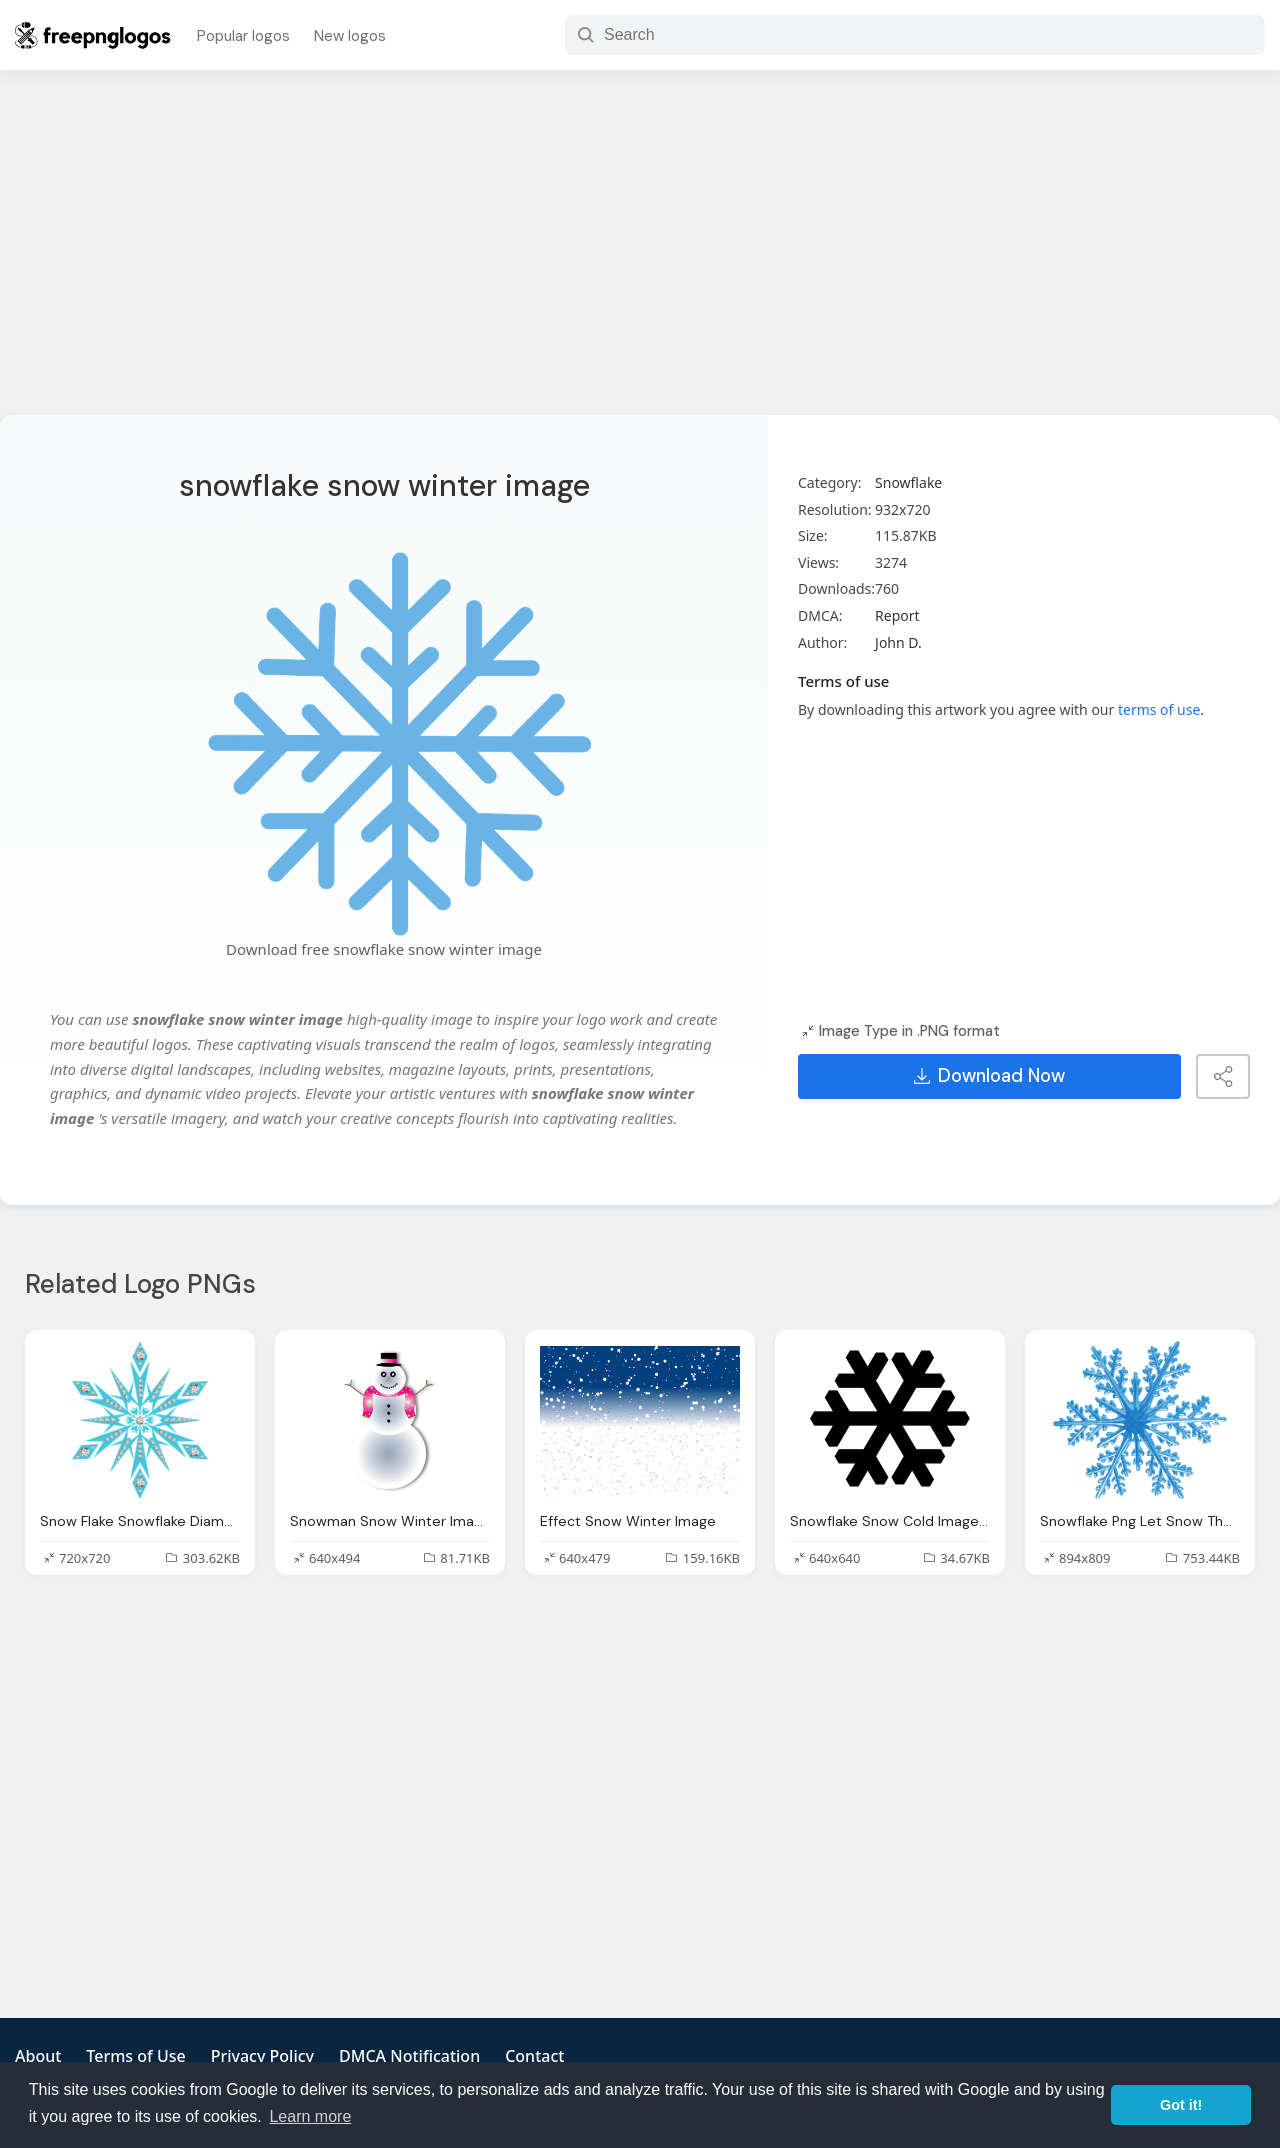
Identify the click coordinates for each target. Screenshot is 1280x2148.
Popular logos (243, 36)
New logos (350, 36)
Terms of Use (135, 2056)
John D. (898, 642)
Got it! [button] (1181, 2105)
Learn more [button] (310, 2116)
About (38, 2056)
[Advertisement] (640, 255)
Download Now (989, 1076)
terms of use (1159, 709)
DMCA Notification (409, 2056)
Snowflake (908, 482)
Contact (534, 2056)
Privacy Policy (262, 2056)
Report (897, 615)
